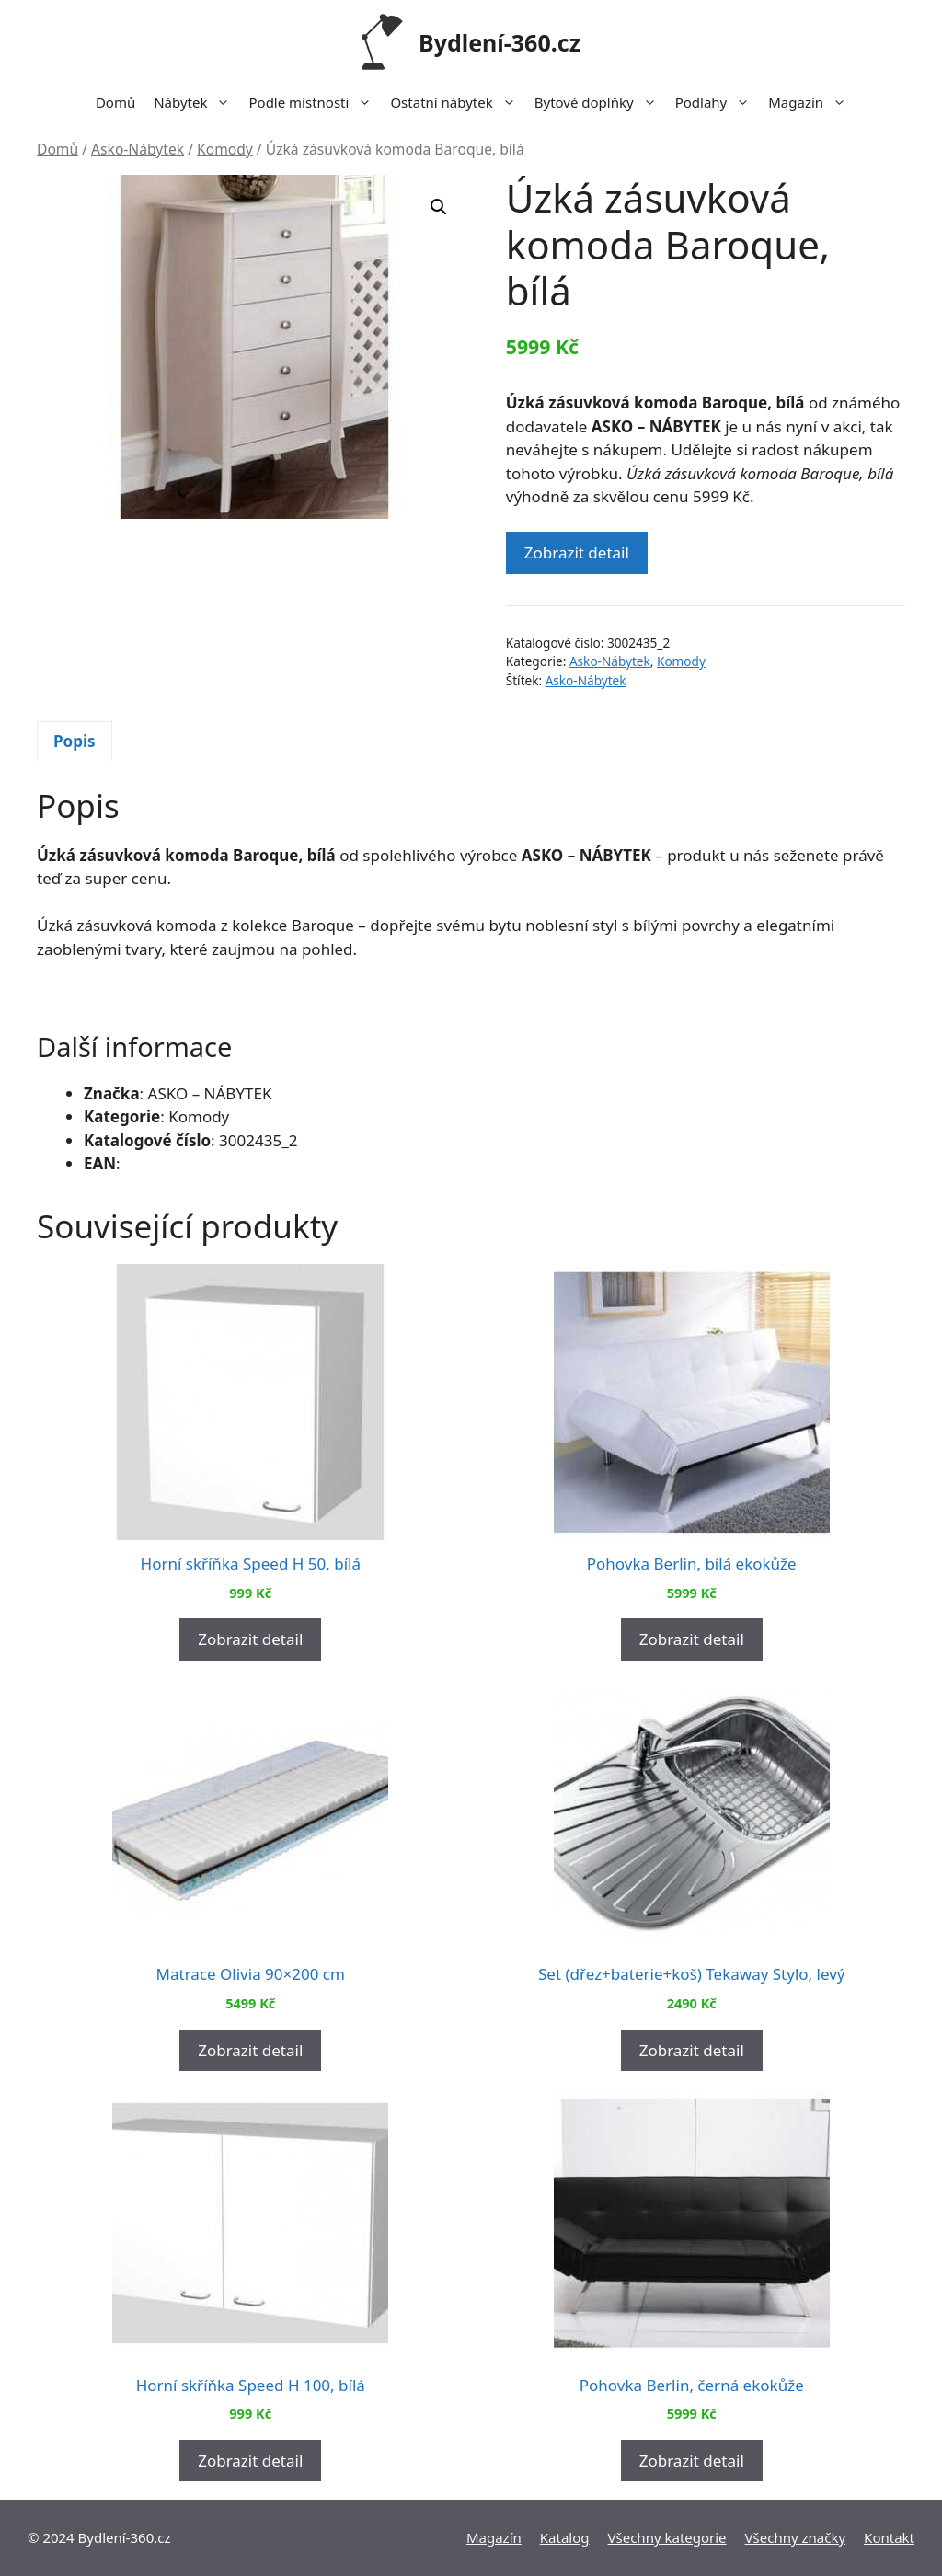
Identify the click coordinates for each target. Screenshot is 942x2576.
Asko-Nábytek (137, 149)
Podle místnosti (314, 102)
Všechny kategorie (667, 2537)
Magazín (812, 102)
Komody (225, 149)
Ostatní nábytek (457, 102)
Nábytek (196, 102)
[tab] (74, 741)
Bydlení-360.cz (499, 42)
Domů (115, 102)
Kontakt (889, 2537)
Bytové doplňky (600, 102)
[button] (438, 207)
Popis (74, 741)
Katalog (565, 2537)
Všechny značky (795, 2537)
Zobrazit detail (576, 552)
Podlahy (717, 102)
